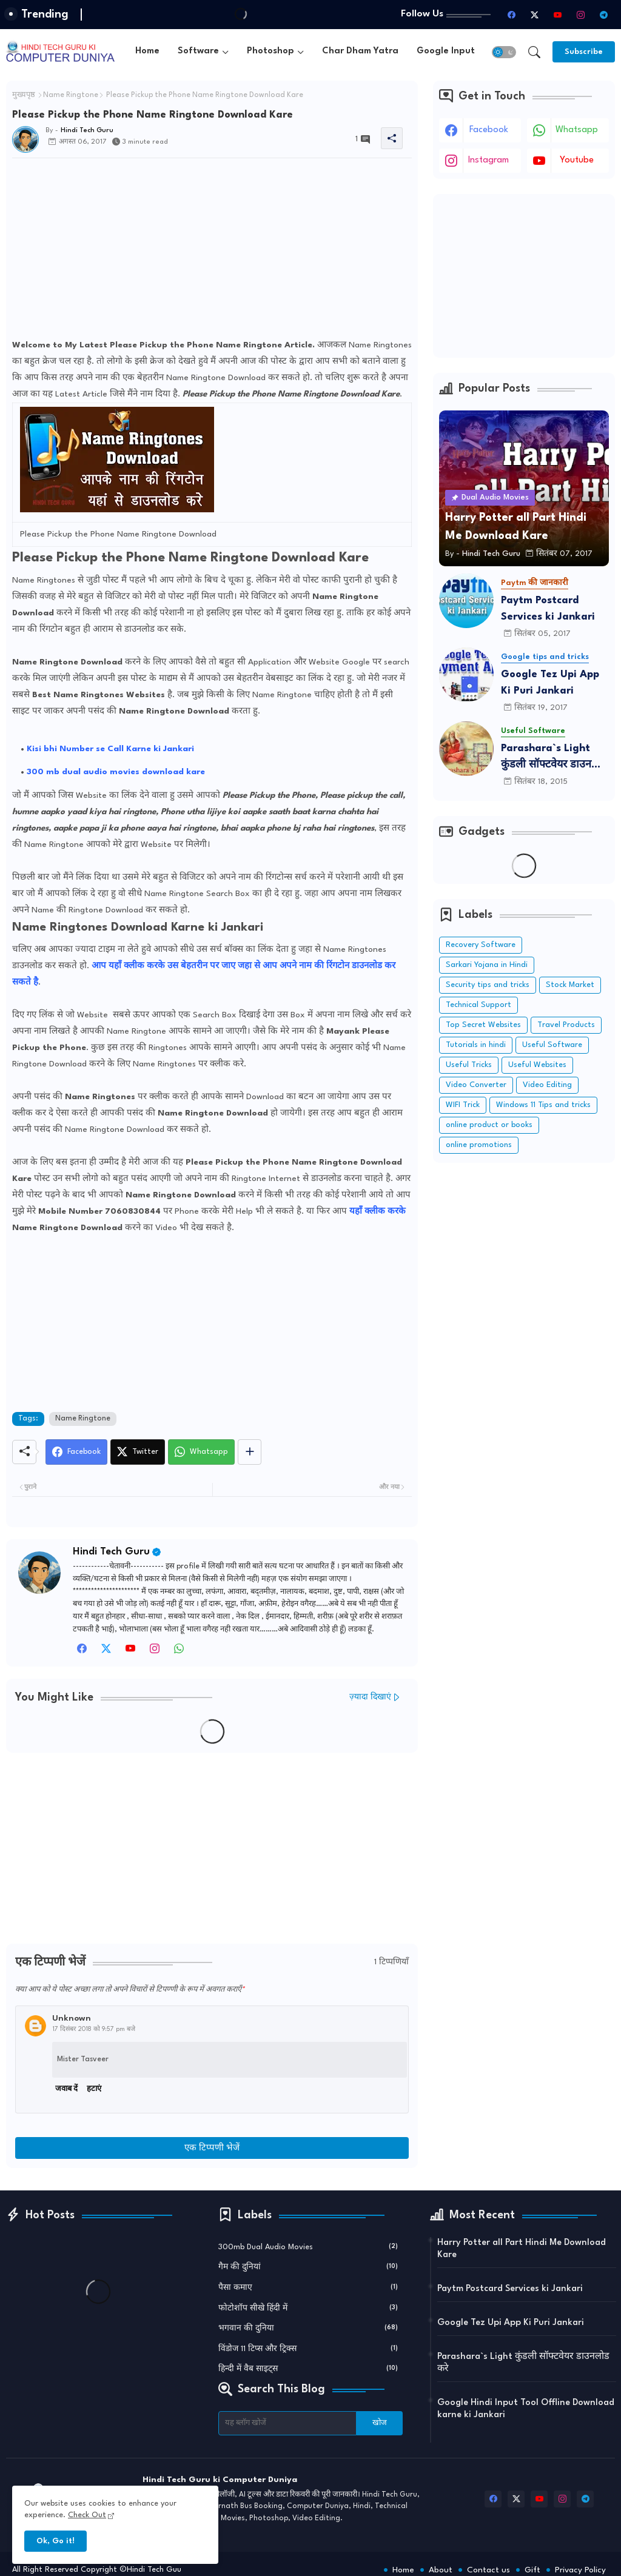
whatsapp (577, 130)
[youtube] (557, 14)
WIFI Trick (463, 1105)
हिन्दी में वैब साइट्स (308, 2368)
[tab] (147, 52)
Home (147, 51)
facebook (488, 130)
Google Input (446, 51)
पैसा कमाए (308, 2287)
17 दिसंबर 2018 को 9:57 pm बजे (94, 2029)
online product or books (489, 1125)
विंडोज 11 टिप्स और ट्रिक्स (308, 2348)
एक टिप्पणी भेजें (212, 2148)
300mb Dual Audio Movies (308, 2246)
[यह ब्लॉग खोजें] (287, 2423)
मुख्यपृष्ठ (23, 95)
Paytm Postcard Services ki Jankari (548, 608)
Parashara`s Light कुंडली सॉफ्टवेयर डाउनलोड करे (554, 758)
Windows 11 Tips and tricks (543, 1105)
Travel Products (566, 1025)
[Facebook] (76, 1452)
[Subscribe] (583, 51)
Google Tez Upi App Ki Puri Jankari (550, 682)
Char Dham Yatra (360, 51)
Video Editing (547, 1085)
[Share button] (249, 1452)
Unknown (71, 2018)
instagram (488, 160)
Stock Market (570, 985)
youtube (577, 160)
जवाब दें (66, 2089)
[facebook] (511, 14)
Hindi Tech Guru (111, 1552)
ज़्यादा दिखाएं (370, 1697)
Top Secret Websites (483, 1025)
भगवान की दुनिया (308, 2327)
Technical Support (478, 1005)
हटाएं (94, 2089)
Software (198, 51)
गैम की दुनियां (308, 2266)
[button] (504, 52)
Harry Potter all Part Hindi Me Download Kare (521, 2249)
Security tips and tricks (487, 985)
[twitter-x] (534, 14)
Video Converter (476, 1085)
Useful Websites (537, 1065)
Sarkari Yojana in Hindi (487, 965)
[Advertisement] (212, 252)
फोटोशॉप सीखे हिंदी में (308, 2307)
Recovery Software (480, 945)
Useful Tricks (469, 1065)
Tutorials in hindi (476, 1045)
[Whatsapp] (201, 1452)
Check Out (87, 2515)
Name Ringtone (70, 95)
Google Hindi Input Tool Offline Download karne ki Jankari (525, 2409)
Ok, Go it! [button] (55, 2541)
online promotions (479, 1145)
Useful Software (552, 1045)
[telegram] (603, 14)
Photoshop (270, 51)
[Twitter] (137, 1452)
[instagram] (580, 14)
